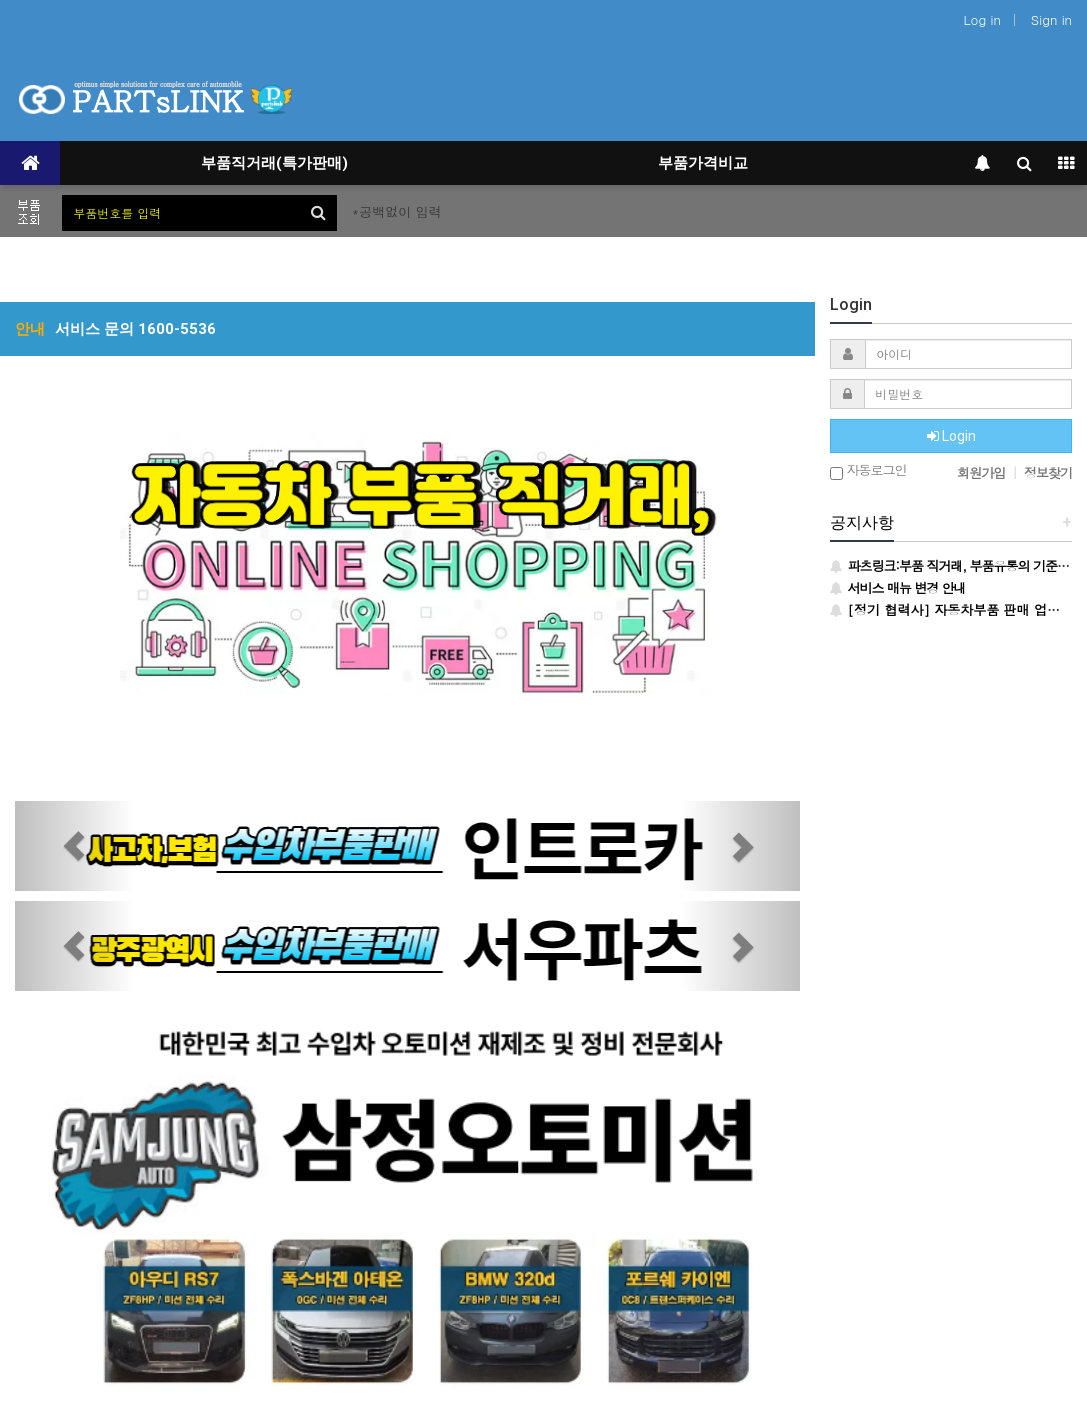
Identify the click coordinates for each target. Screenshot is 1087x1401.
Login (951, 436)
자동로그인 (868, 471)
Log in (982, 19)
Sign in (1051, 19)
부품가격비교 (703, 163)
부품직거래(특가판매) (274, 163)
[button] (74, 846)
